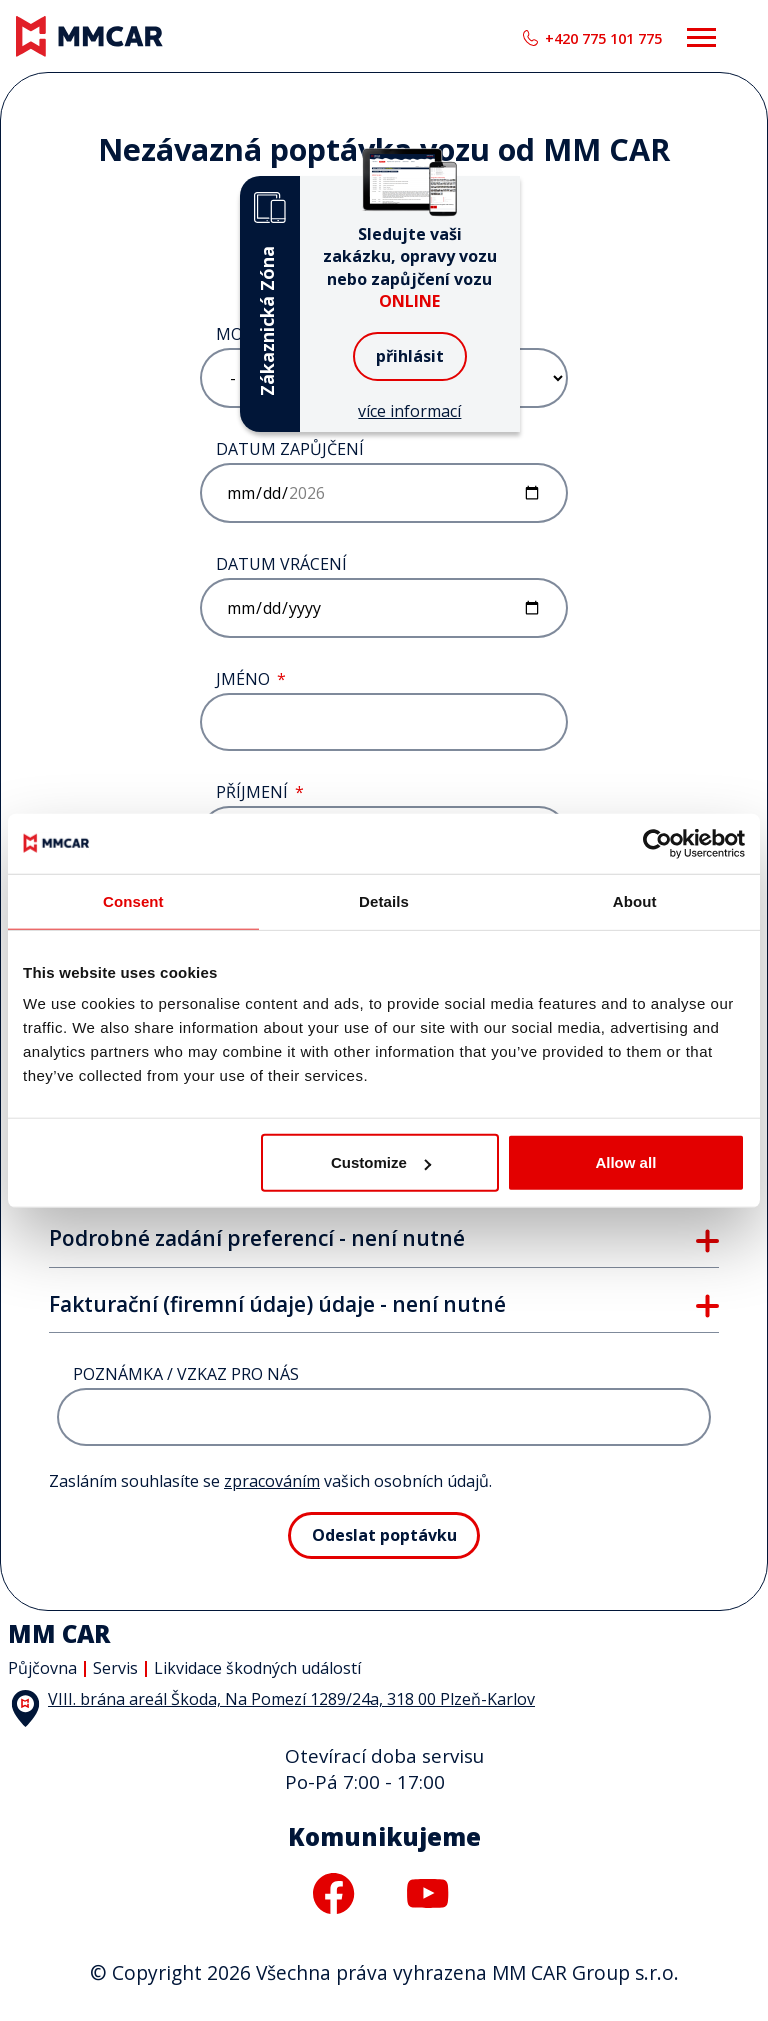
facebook (334, 1893)
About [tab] (635, 900)
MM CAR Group (0, 0)
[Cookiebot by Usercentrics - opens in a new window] (657, 843)
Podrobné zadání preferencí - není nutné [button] (257, 1239)
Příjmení (252, 792)
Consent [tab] (133, 900)
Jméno (243, 679)
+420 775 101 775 (603, 38)
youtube (427, 1893)
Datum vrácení (281, 564)
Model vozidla (280, 334)
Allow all (625, 1162)
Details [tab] (384, 900)
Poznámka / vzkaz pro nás (186, 1374)
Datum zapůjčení (290, 449)
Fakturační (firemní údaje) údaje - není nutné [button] (277, 1305)
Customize (381, 1162)
